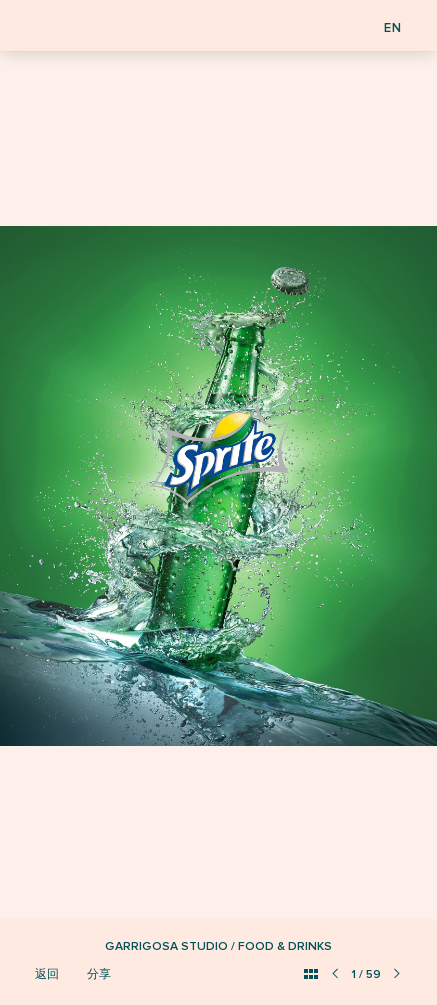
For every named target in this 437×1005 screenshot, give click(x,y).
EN (393, 28)
